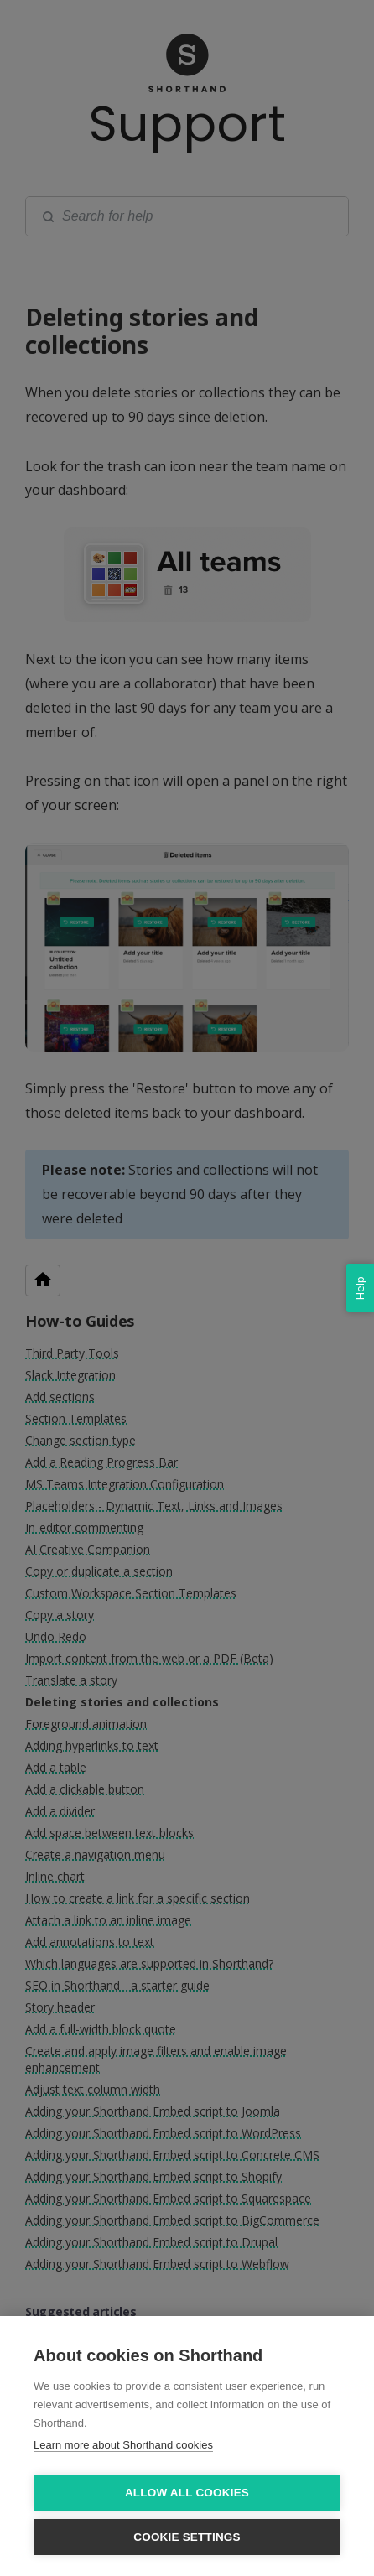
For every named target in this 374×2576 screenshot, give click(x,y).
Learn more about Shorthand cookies (123, 2444)
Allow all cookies (187, 2492)
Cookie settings (187, 2537)
